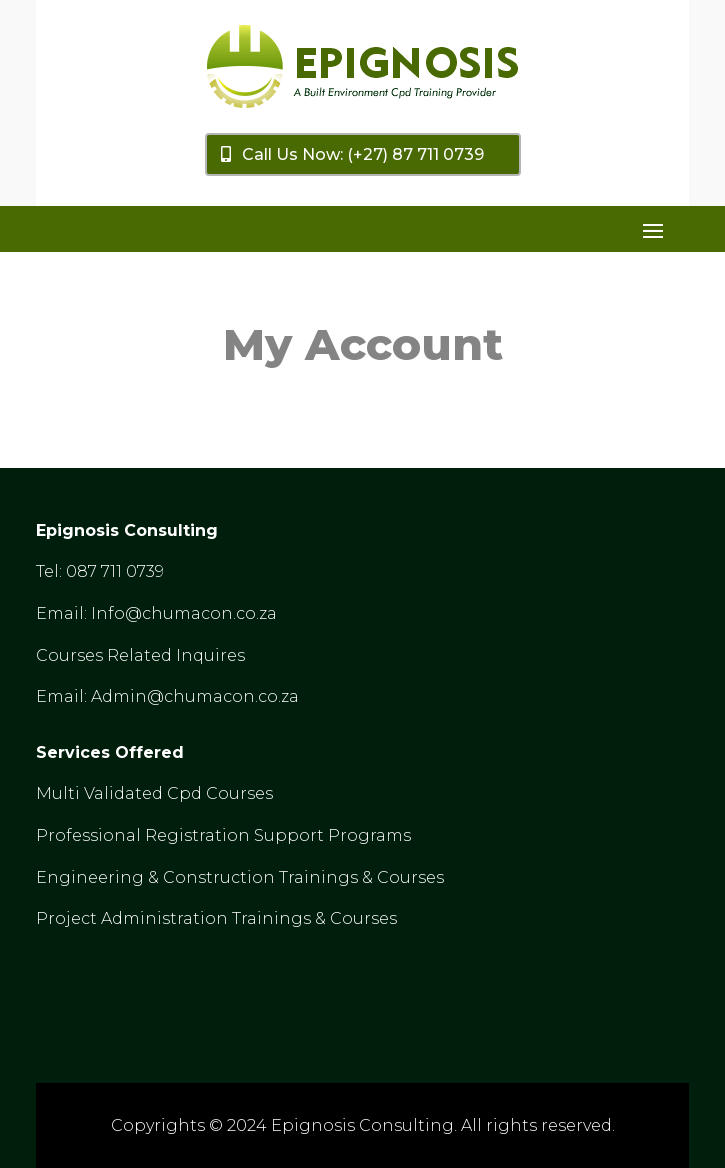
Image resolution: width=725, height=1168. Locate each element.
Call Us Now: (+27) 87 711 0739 (363, 154)
